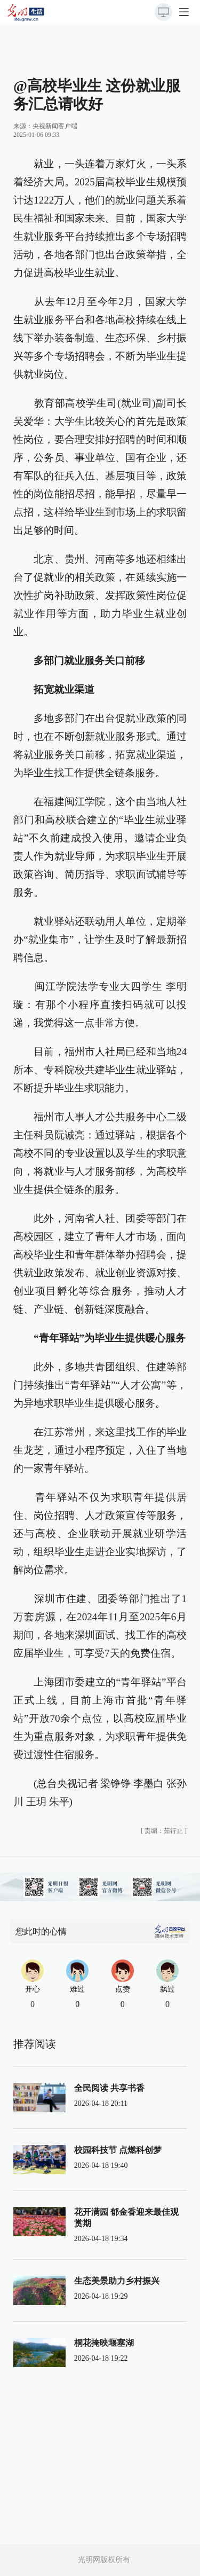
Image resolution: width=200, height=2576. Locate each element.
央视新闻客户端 (55, 126)
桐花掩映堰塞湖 (104, 2342)
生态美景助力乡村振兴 (116, 2280)
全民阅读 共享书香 (109, 2088)
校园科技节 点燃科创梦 (118, 2150)
